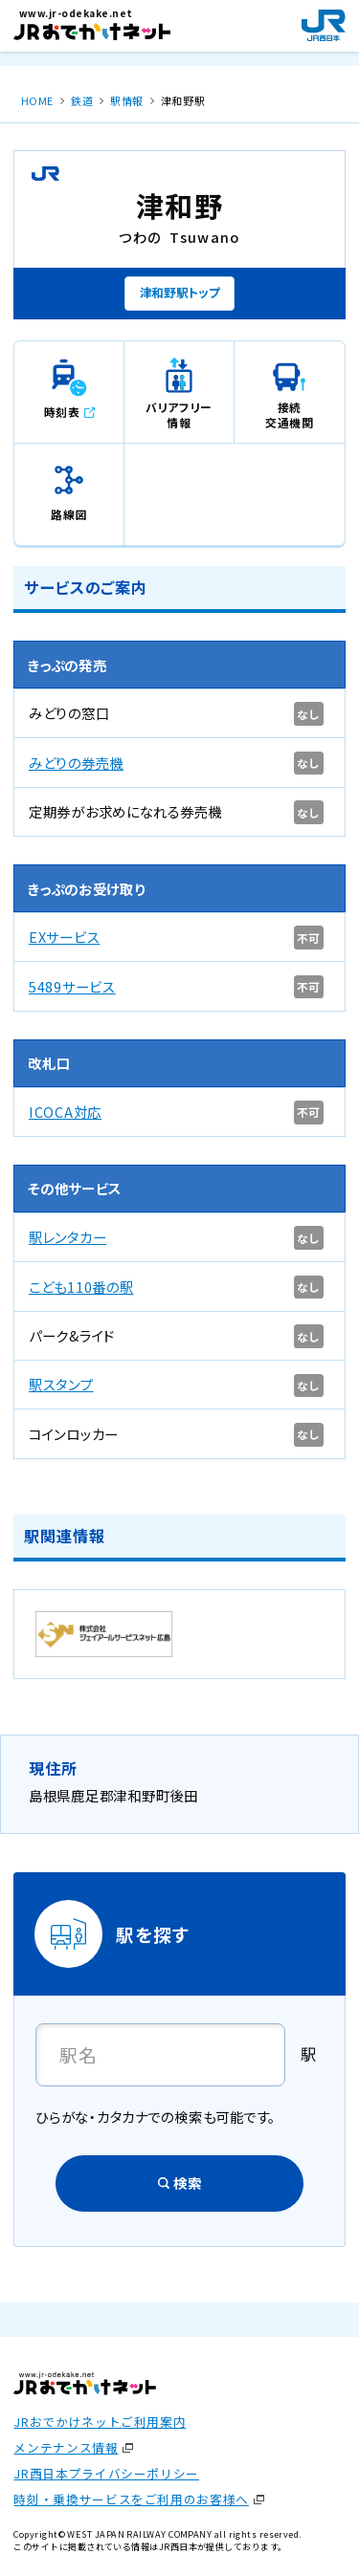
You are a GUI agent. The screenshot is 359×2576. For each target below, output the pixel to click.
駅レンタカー (67, 1237)
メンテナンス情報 (65, 2447)
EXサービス (64, 937)
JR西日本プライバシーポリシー (106, 2473)
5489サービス (72, 986)
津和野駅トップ (180, 292)
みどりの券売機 (76, 763)
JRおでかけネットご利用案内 (99, 2421)
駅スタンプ (61, 1384)
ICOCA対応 (65, 1112)
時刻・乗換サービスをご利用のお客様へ (130, 2499)
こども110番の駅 (81, 1287)
